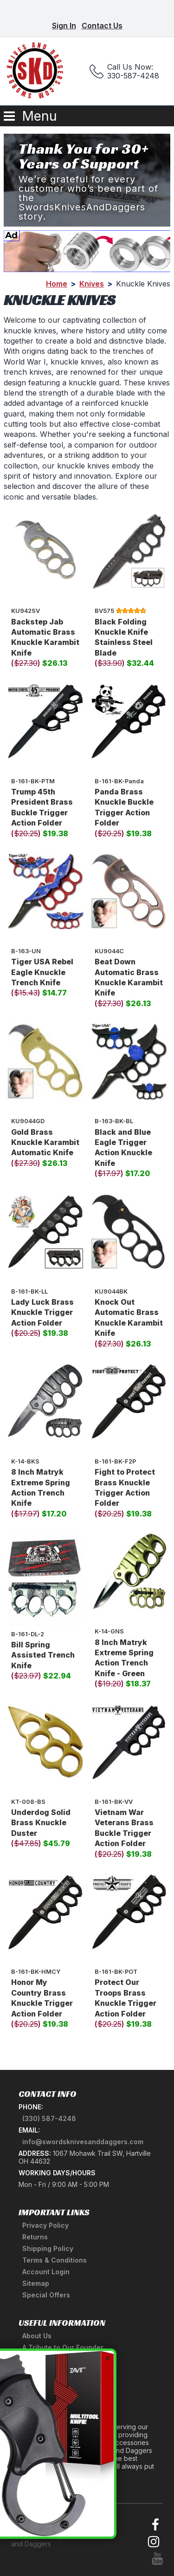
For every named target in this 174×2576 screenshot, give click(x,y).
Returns (35, 2237)
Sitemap (35, 2283)
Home (56, 283)
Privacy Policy (45, 2225)
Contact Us (102, 25)
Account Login (46, 2272)
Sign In (64, 25)
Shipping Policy (47, 2248)
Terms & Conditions (54, 2260)
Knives (91, 283)
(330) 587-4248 (49, 2118)
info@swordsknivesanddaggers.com (82, 2142)
